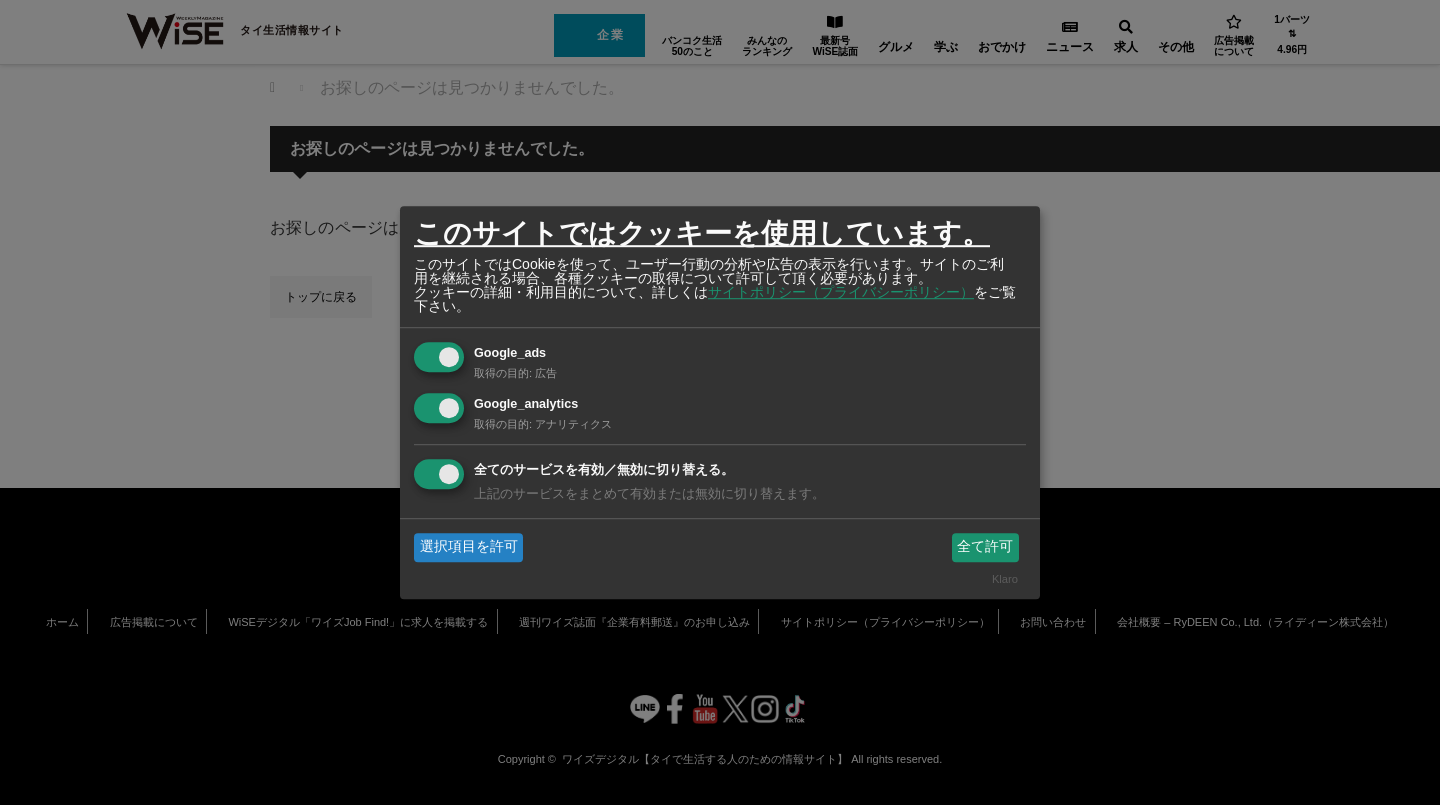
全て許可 (985, 547)
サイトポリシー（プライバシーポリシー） (841, 292)
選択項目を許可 (469, 547)
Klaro (1005, 579)
